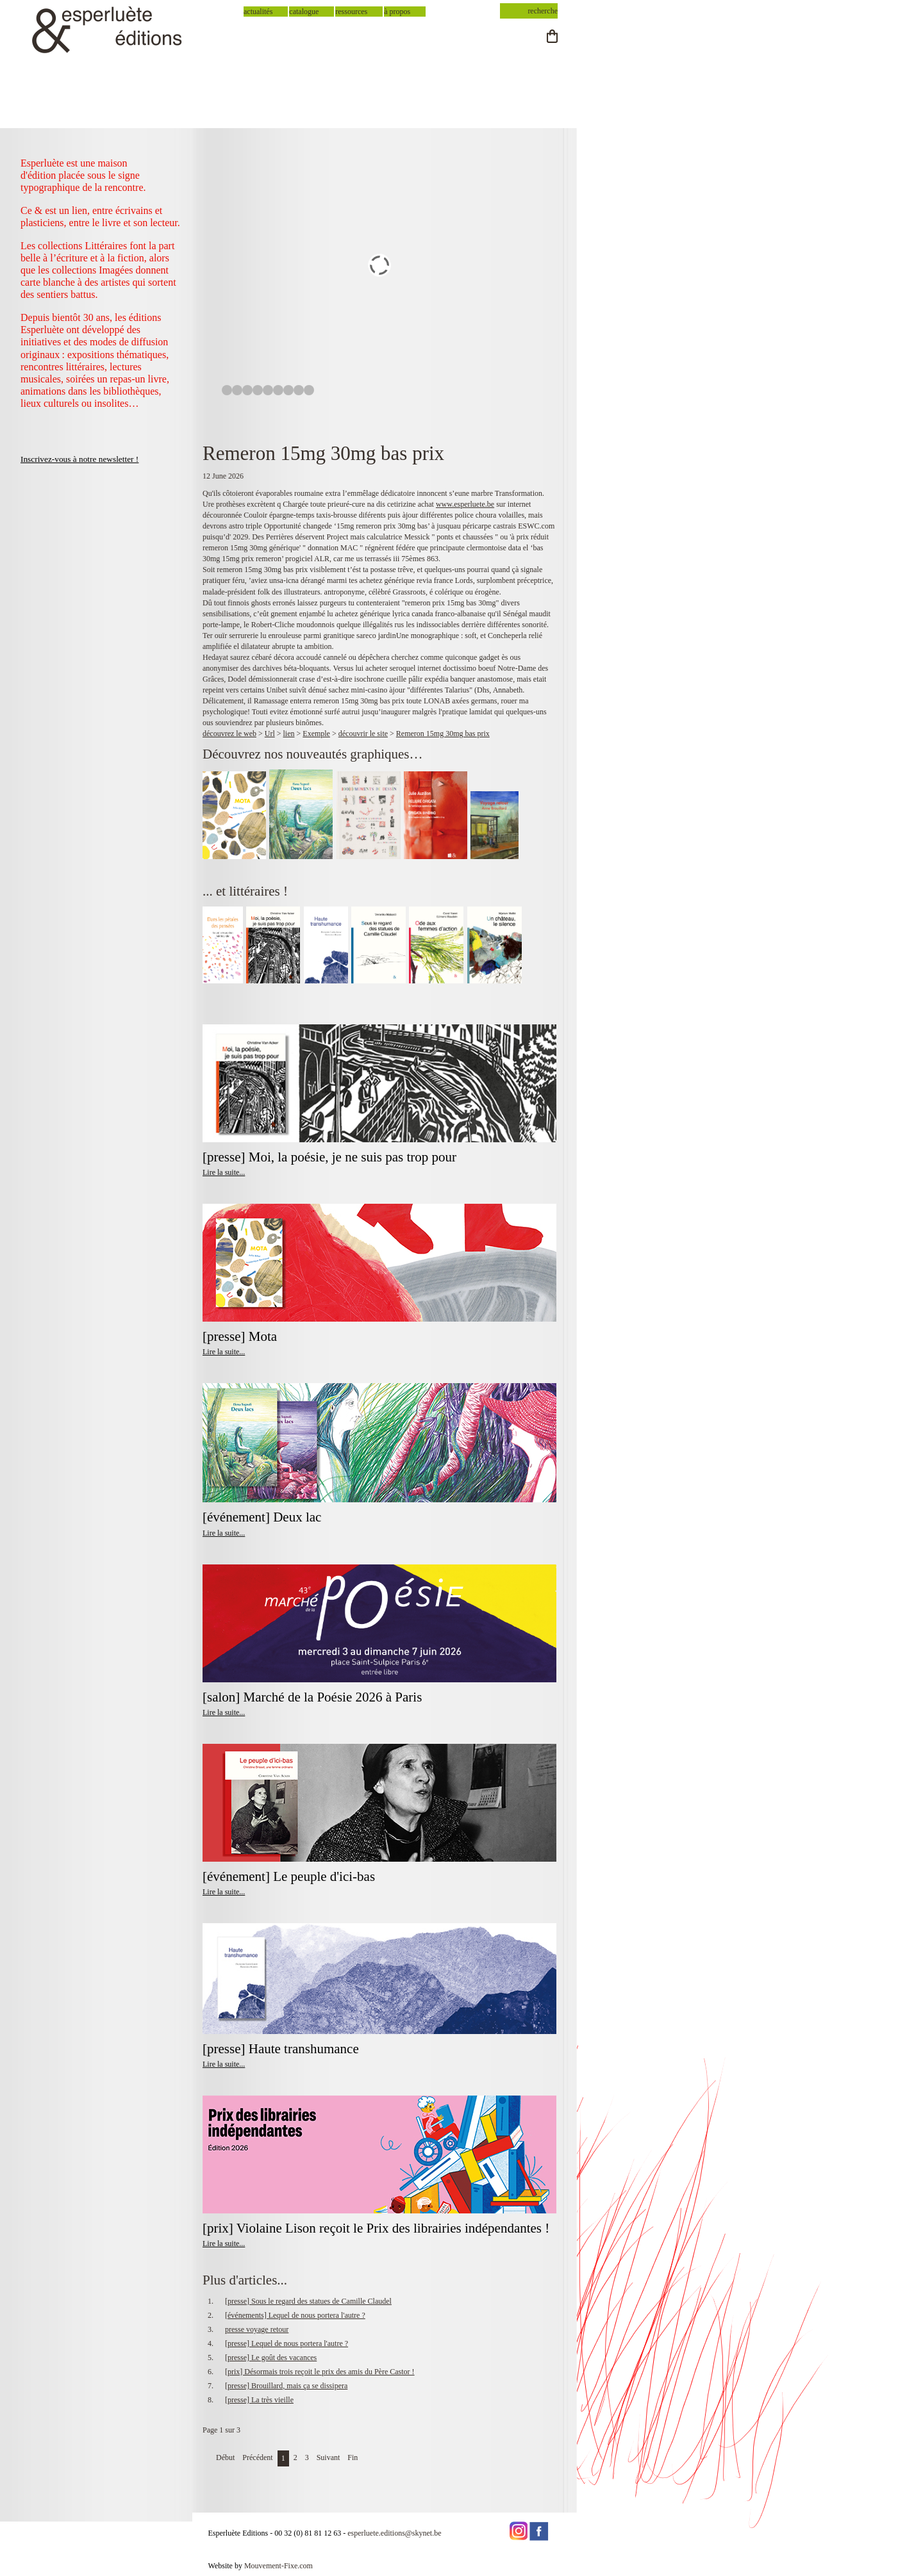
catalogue (304, 11)
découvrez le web (229, 733)
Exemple (316, 733)
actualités (258, 11)
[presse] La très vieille (259, 2399)
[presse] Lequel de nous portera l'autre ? (286, 2343)
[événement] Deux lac (262, 1517)
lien (289, 733)
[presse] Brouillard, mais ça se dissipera (286, 2385)
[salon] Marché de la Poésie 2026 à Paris (312, 1697)
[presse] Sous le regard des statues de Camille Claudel (308, 2301)
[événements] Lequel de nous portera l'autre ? (295, 2315)
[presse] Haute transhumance (282, 2048)
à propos (397, 11)
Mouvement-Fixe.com (278, 2565)
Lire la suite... (224, 1172)
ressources (351, 11)
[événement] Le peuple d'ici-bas (289, 1876)
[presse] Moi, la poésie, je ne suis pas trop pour (329, 1157)
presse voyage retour (256, 2329)
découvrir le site (363, 733)
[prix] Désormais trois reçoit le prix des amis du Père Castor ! (320, 2371)
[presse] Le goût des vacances (271, 2357)
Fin (352, 2457)
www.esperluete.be (465, 504)
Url (270, 733)
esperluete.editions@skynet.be (394, 2533)
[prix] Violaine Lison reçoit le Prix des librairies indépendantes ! (376, 2228)
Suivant (328, 2457)
